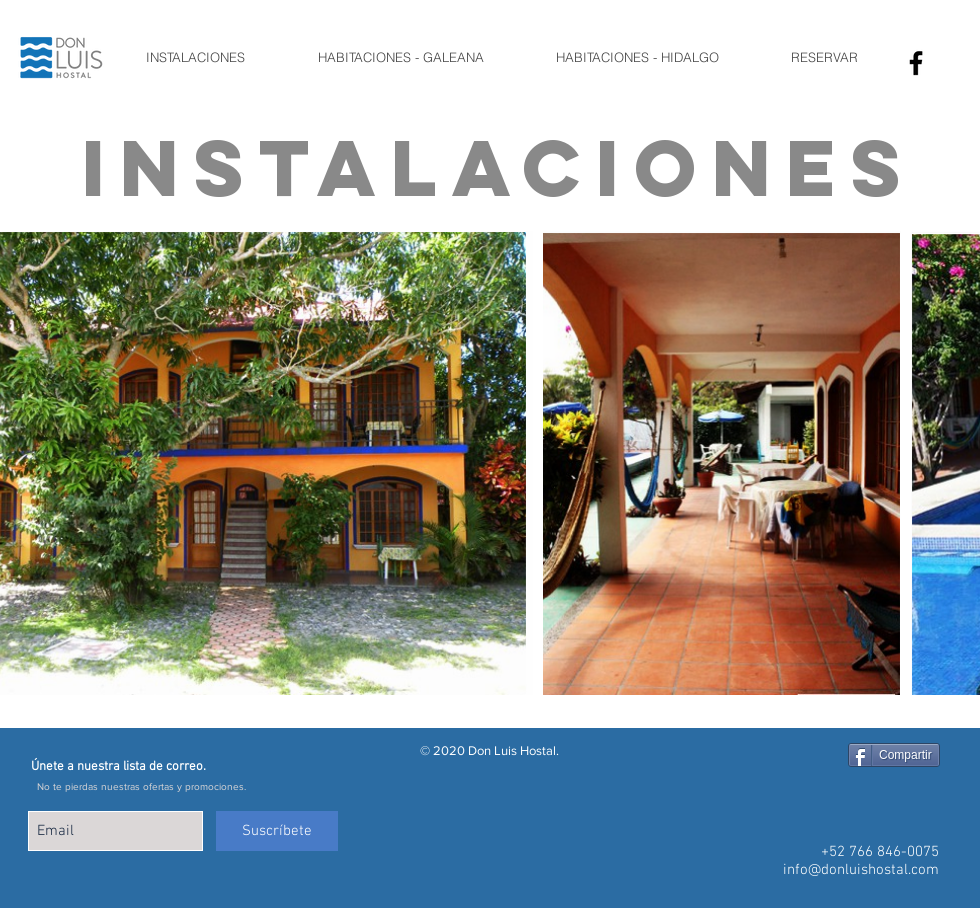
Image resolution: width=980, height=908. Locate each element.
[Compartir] (894, 755)
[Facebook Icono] (916, 63)
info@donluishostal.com (861, 870)
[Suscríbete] (277, 831)
